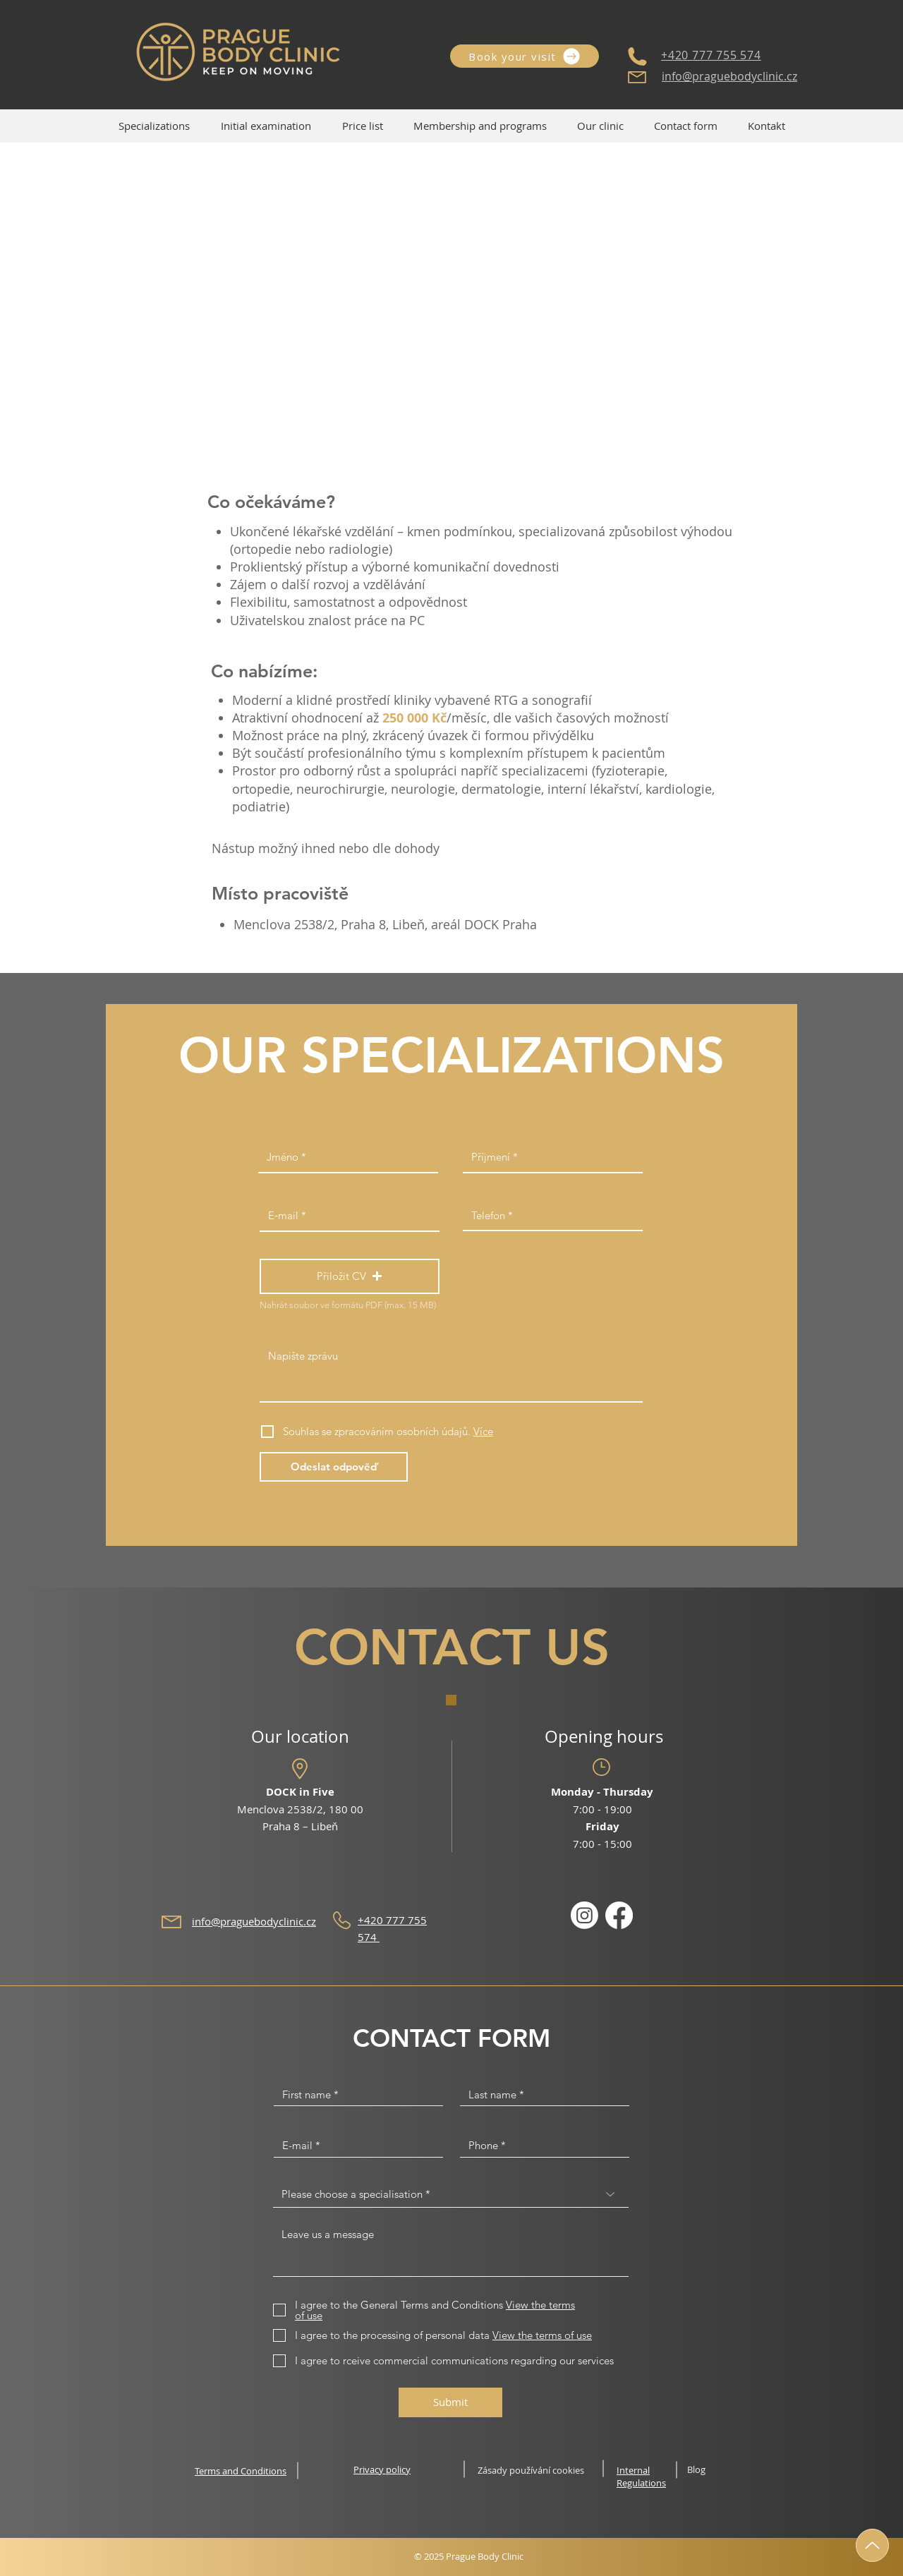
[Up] (872, 2545)
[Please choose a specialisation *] (451, 2194)
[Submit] (450, 2402)
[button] (600, 126)
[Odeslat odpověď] (334, 1467)
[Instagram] (584, 1915)
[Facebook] (619, 1915)
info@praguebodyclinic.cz (729, 76)
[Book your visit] (524, 56)
